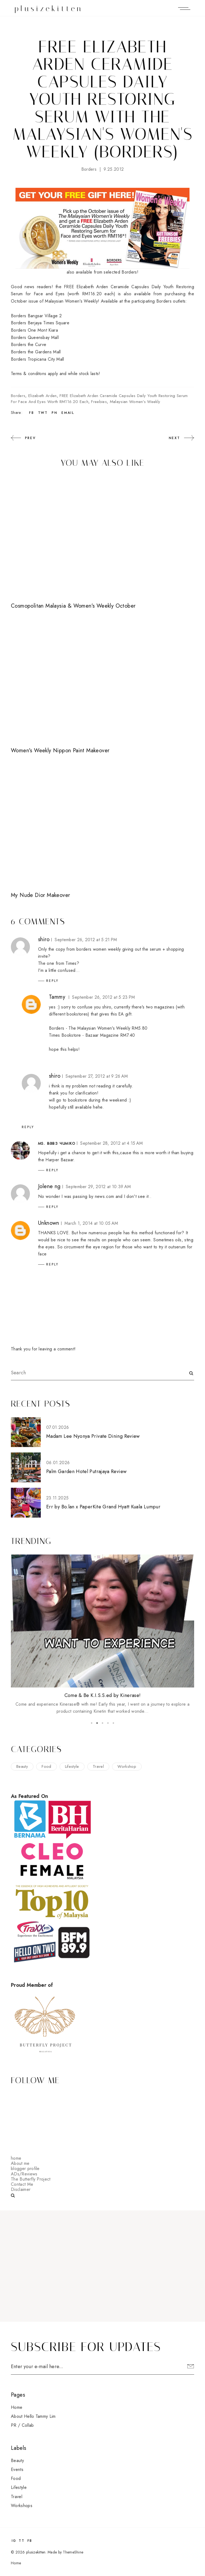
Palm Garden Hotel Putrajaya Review (86, 1471)
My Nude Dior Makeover (40, 895)
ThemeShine (73, 2552)
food (46, 1766)
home (16, 2158)
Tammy (57, 997)
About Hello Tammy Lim (33, 2416)
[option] (102, 1635)
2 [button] (97, 1723)
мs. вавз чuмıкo (56, 1143)
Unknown (48, 1223)
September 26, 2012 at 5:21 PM (86, 940)
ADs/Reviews (24, 2174)
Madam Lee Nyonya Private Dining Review (93, 1436)
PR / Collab (22, 2425)
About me (20, 2163)
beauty (22, 1766)
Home (16, 2407)
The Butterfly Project (31, 2179)
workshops (21, 2505)
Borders (89, 169)
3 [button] (102, 1723)
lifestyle (72, 1766)
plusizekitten (49, 8)
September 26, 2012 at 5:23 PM (103, 997)
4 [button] (108, 1723)
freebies (99, 402)
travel (98, 1766)
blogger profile (25, 2168)
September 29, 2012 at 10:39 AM (98, 1187)
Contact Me (22, 2184)
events (17, 2469)
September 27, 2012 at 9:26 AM (97, 1076)
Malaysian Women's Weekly (135, 402)
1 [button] (91, 1723)
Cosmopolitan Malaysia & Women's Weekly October (73, 606)
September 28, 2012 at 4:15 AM (111, 1143)
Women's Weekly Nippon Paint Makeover (60, 750)
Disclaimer (20, 2189)
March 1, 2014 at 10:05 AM (91, 1223)
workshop (126, 1766)
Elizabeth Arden (42, 396)
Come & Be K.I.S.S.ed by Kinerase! (102, 1695)
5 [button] (113, 1723)
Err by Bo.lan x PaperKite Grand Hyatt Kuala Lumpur (103, 1506)
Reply (52, 980)
